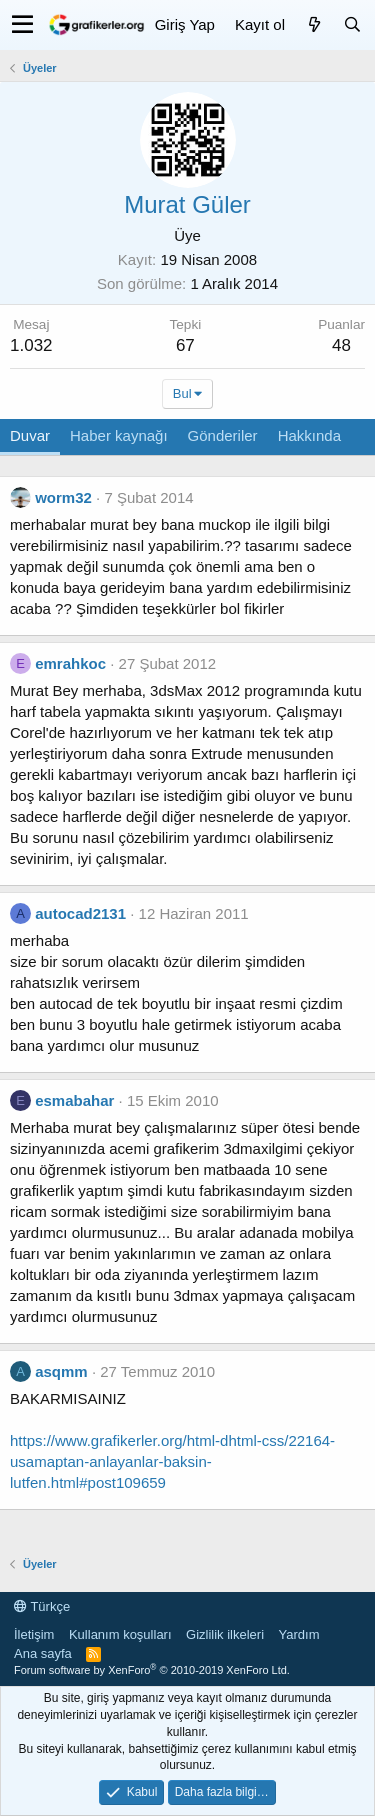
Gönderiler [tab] (223, 435)
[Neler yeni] (314, 24)
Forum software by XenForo (152, 1670)
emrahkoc (70, 663)
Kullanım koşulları (120, 1634)
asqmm (61, 1371)
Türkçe (42, 1606)
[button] (22, 25)
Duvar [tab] (30, 435)
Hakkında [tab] (309, 435)
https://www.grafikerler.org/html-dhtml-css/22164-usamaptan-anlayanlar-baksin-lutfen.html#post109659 (172, 1461)
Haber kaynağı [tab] (119, 435)
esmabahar (74, 1100)
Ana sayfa (43, 1653)
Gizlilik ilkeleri (225, 1634)
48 (341, 345)
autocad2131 (80, 913)
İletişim (34, 1634)
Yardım (299, 1634)
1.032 (31, 345)
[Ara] (352, 24)
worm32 (63, 497)
